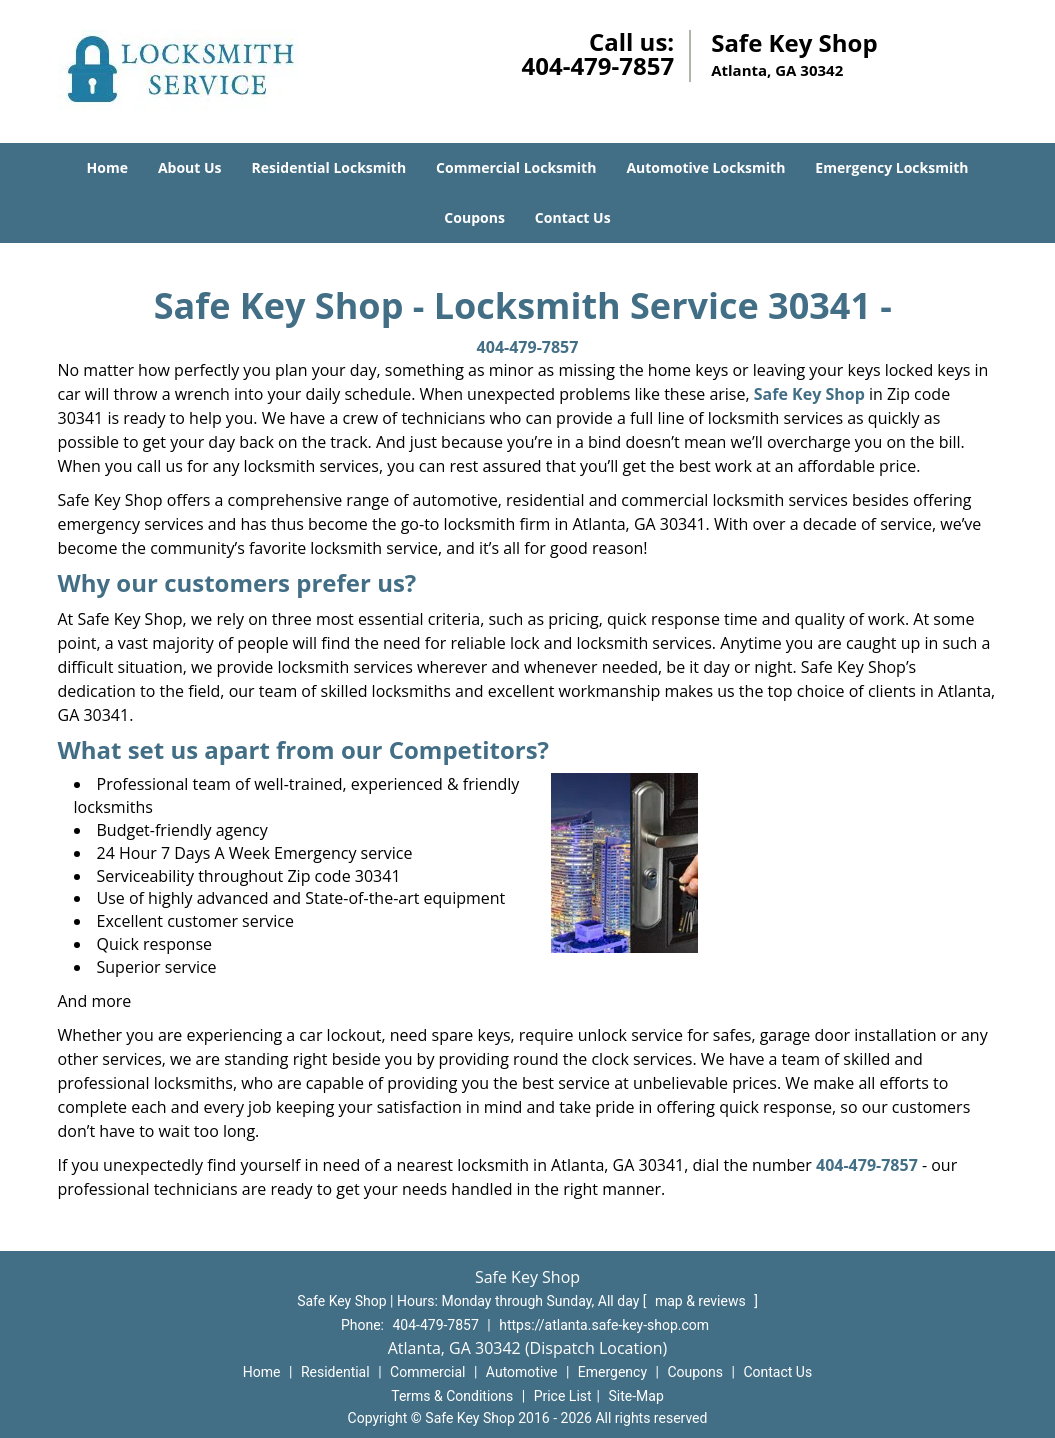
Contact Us (573, 217)
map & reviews (702, 1301)
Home (107, 167)
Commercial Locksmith (516, 167)
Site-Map (636, 1396)
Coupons (474, 217)
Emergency (612, 1372)
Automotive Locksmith (705, 167)
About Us (190, 167)
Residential (335, 1372)
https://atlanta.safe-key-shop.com (604, 1325)
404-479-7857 (597, 65)
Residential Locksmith (329, 167)
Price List (563, 1396)
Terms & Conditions (452, 1396)
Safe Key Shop (809, 394)
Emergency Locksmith (891, 167)
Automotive (522, 1372)
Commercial (427, 1372)
